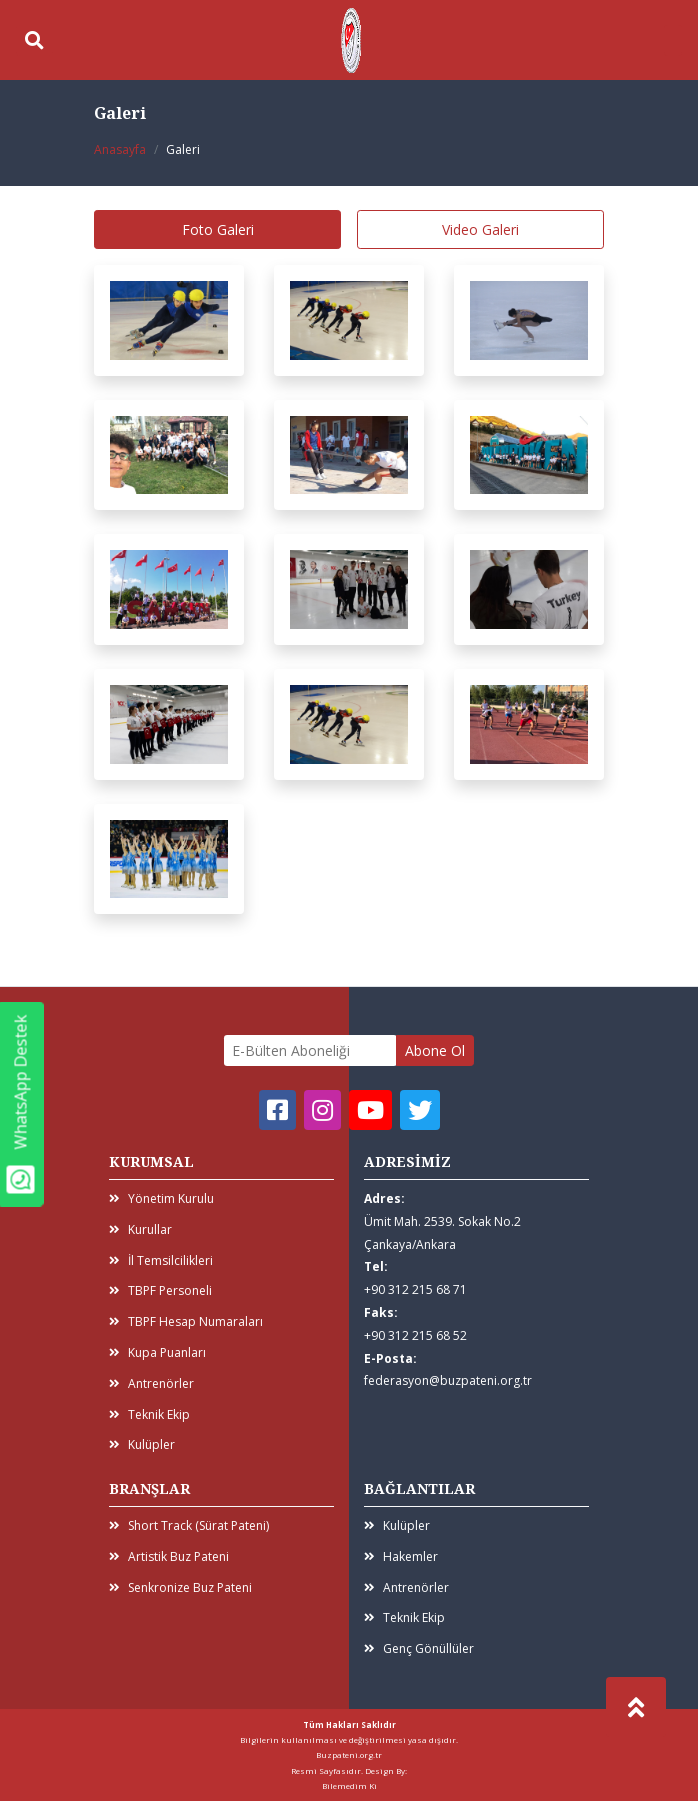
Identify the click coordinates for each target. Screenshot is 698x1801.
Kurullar (140, 1229)
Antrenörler (151, 1383)
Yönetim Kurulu (161, 1198)
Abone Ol (435, 1050)
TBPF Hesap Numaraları (186, 1321)
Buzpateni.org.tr (349, 1754)
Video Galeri (480, 229)
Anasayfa (120, 149)
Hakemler (401, 1556)
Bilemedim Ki (349, 1785)
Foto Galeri (218, 229)
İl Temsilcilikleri (161, 1260)
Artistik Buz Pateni (169, 1556)
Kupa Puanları (157, 1352)
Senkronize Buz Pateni (180, 1587)
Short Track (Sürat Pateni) (189, 1525)
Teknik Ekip (149, 1414)
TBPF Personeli (160, 1290)
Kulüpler (142, 1444)
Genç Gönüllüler (419, 1648)
